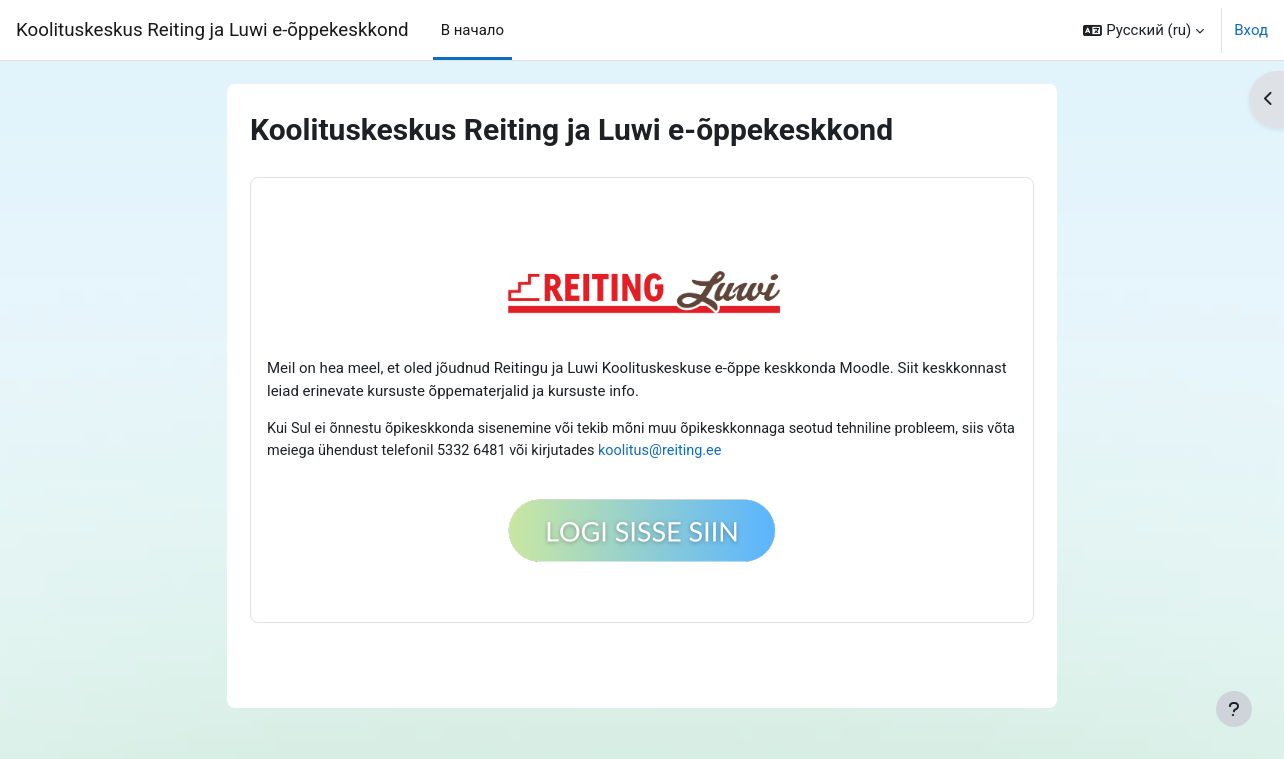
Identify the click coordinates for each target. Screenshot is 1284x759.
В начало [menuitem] (472, 30)
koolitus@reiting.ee (707, 452)
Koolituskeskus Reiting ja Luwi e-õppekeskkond (212, 30)
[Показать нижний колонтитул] (1234, 709)
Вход (1251, 30)
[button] (1143, 30)
